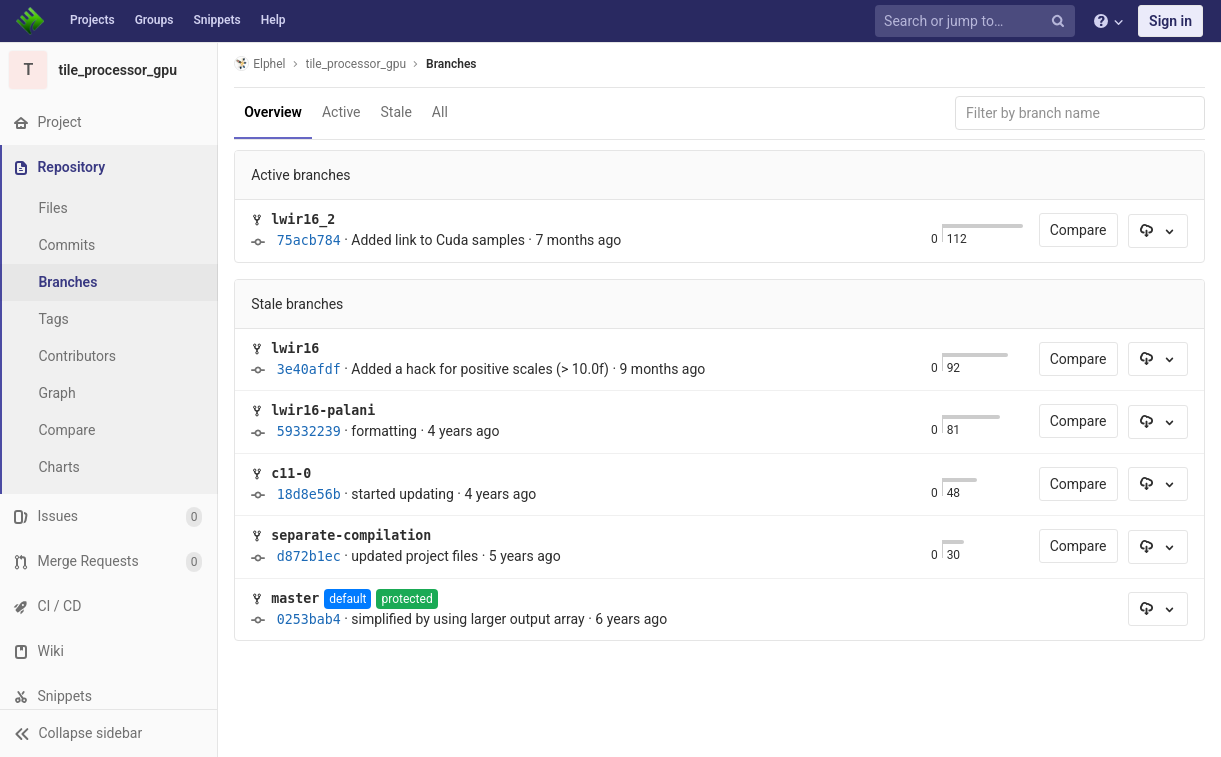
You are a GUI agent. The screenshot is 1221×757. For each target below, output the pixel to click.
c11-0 (293, 473)
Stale (397, 112)
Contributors (79, 356)
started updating (404, 494)
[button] (109, 733)
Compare (68, 430)
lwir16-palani (325, 410)
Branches (69, 282)
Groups (154, 20)
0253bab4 (310, 619)
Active (343, 112)
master (297, 598)
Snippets (216, 20)
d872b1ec (310, 556)
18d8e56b (310, 494)
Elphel (261, 63)
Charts (60, 467)
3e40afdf (310, 369)
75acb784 (310, 240)
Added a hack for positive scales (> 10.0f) (482, 369)
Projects (92, 20)
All (442, 112)
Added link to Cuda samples (440, 240)
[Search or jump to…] (978, 21)
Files (54, 208)
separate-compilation (353, 535)
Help (273, 20)
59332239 (310, 431)
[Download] (1158, 231)
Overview (275, 112)
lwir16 (297, 348)
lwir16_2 (305, 219)
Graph (58, 393)
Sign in (1170, 21)
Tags (55, 319)
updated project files (416, 556)
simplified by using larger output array (469, 619)
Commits (68, 245)
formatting (386, 431)
